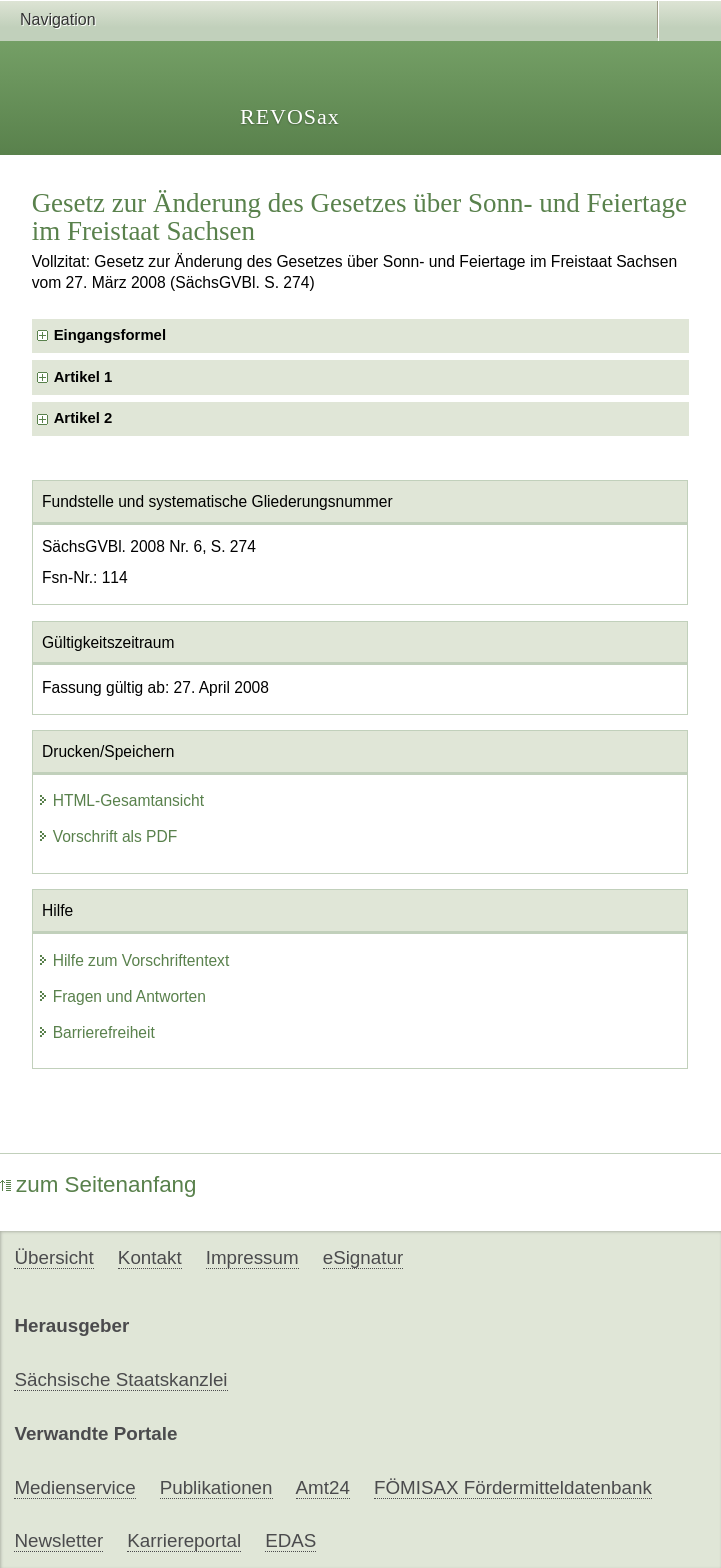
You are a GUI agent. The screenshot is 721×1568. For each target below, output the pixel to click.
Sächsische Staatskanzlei (120, 1379)
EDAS (290, 1540)
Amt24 (323, 1487)
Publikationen (216, 1487)
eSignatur (363, 1257)
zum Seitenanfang (98, 1184)
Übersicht (53, 1257)
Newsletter (58, 1540)
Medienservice (74, 1487)
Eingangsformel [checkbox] (110, 335)
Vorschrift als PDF (107, 836)
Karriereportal (184, 1540)
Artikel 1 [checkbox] (83, 377)
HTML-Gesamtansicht (121, 800)
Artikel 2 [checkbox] (83, 418)
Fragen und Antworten (121, 996)
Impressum (252, 1257)
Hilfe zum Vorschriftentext (133, 960)
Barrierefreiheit (96, 1032)
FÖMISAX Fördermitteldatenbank (513, 1487)
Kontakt (150, 1257)
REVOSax (290, 116)
